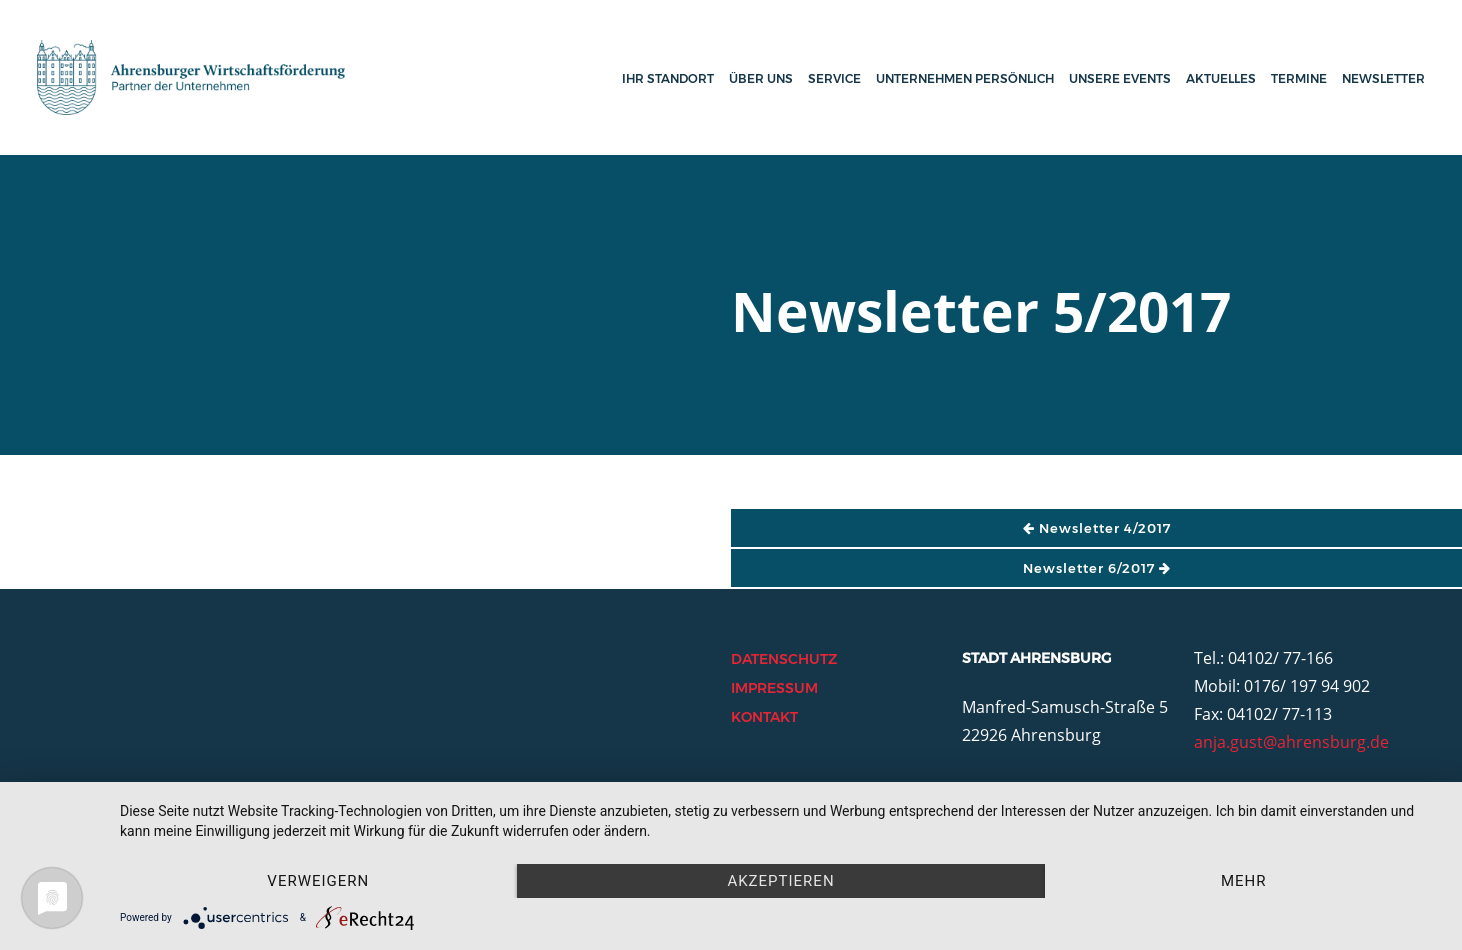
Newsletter (1383, 78)
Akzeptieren (780, 881)
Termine (1299, 78)
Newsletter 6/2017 (1097, 568)
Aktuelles (1221, 78)
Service (834, 78)
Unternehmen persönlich (965, 78)
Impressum (774, 688)
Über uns (761, 78)
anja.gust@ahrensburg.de (1291, 742)
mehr (1244, 881)
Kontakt (764, 717)
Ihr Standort (668, 78)
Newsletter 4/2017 (1097, 528)
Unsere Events (1120, 78)
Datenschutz (784, 659)
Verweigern (318, 881)
